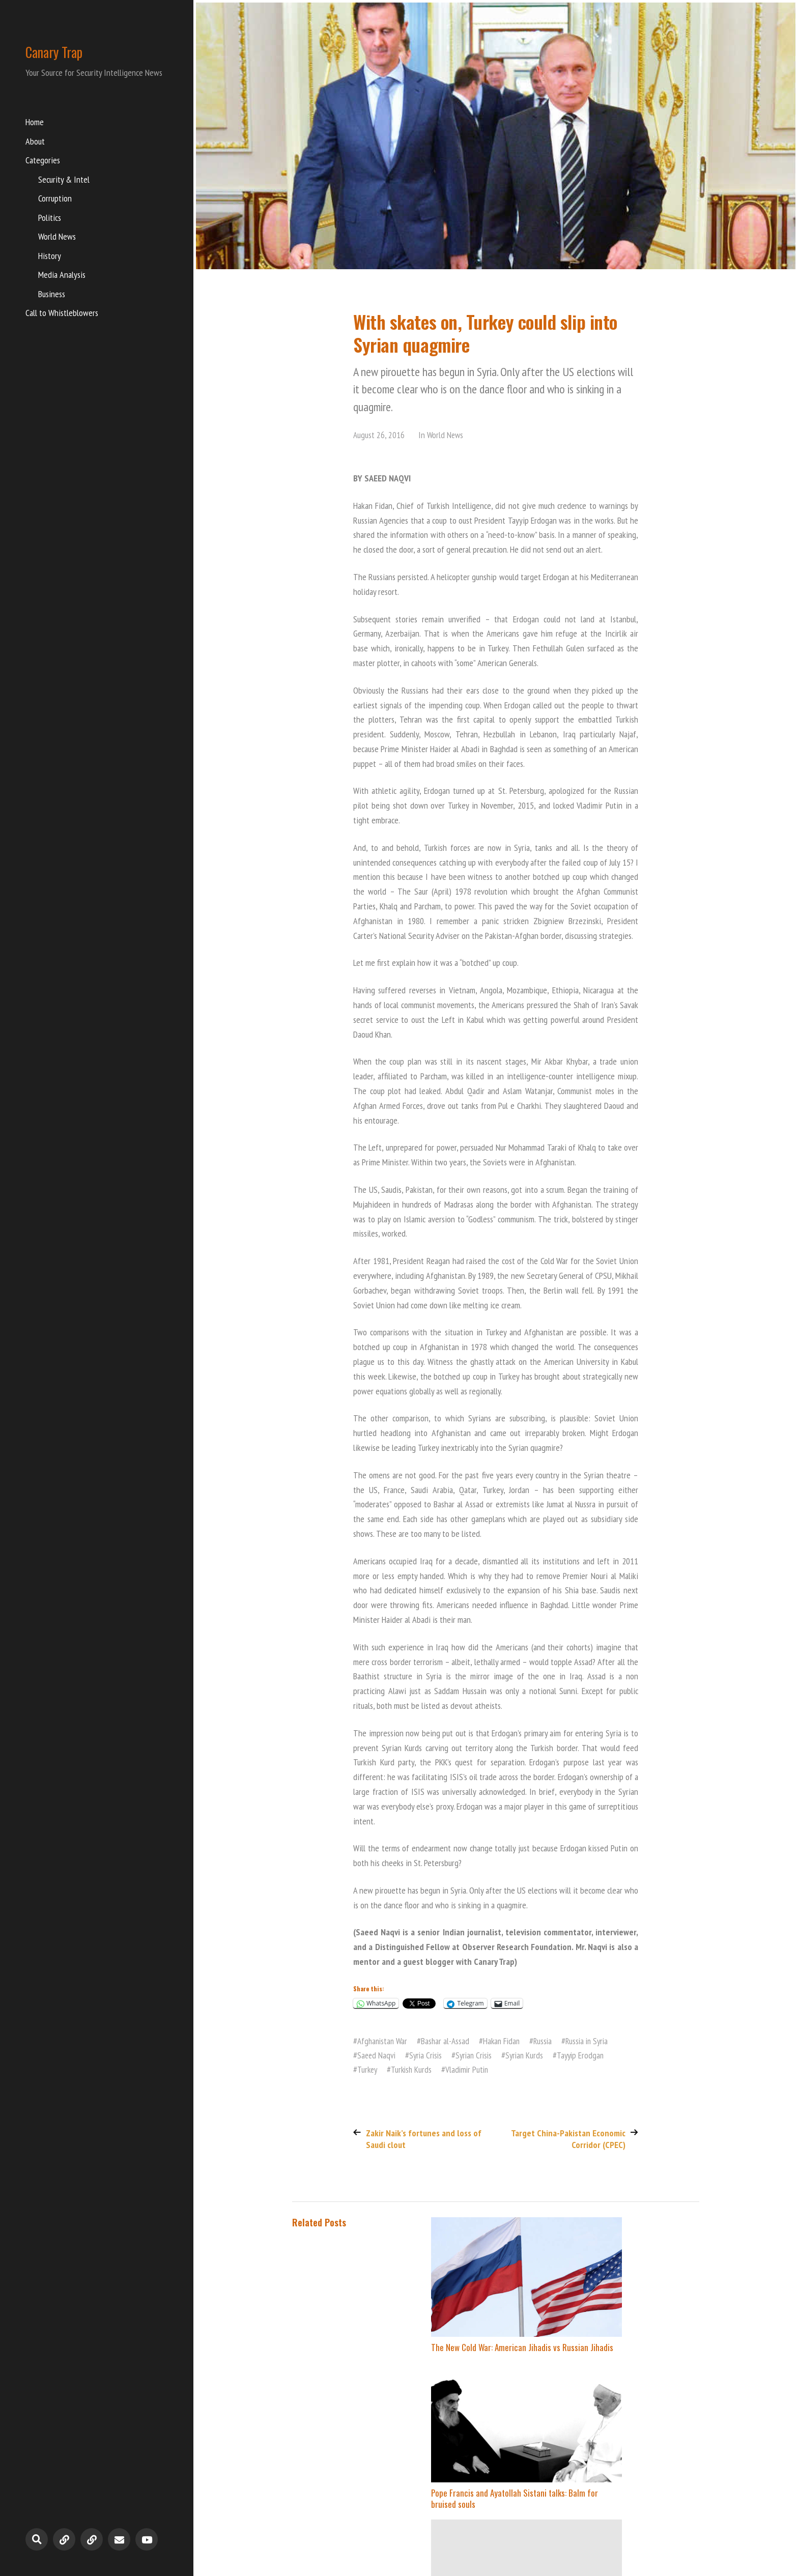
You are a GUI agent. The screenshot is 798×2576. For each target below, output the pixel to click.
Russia (550, 2041)
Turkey (368, 2068)
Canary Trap (63, 51)
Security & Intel (64, 181)
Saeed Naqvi (377, 2054)
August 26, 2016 (379, 435)
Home (34, 123)
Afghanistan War (383, 2041)
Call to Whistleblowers (61, 314)
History (49, 257)
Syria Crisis (428, 2054)
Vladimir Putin (470, 2068)
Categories (42, 161)
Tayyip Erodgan (588, 2054)
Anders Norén (680, 2529)
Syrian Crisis (478, 2054)
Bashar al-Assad (449, 2041)
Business (51, 295)
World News (57, 238)
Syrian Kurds (531, 2054)
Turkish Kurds (413, 2068)
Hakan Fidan (507, 2041)
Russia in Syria (596, 2041)
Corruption (55, 200)
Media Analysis (62, 276)
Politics (49, 219)
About (35, 143)
